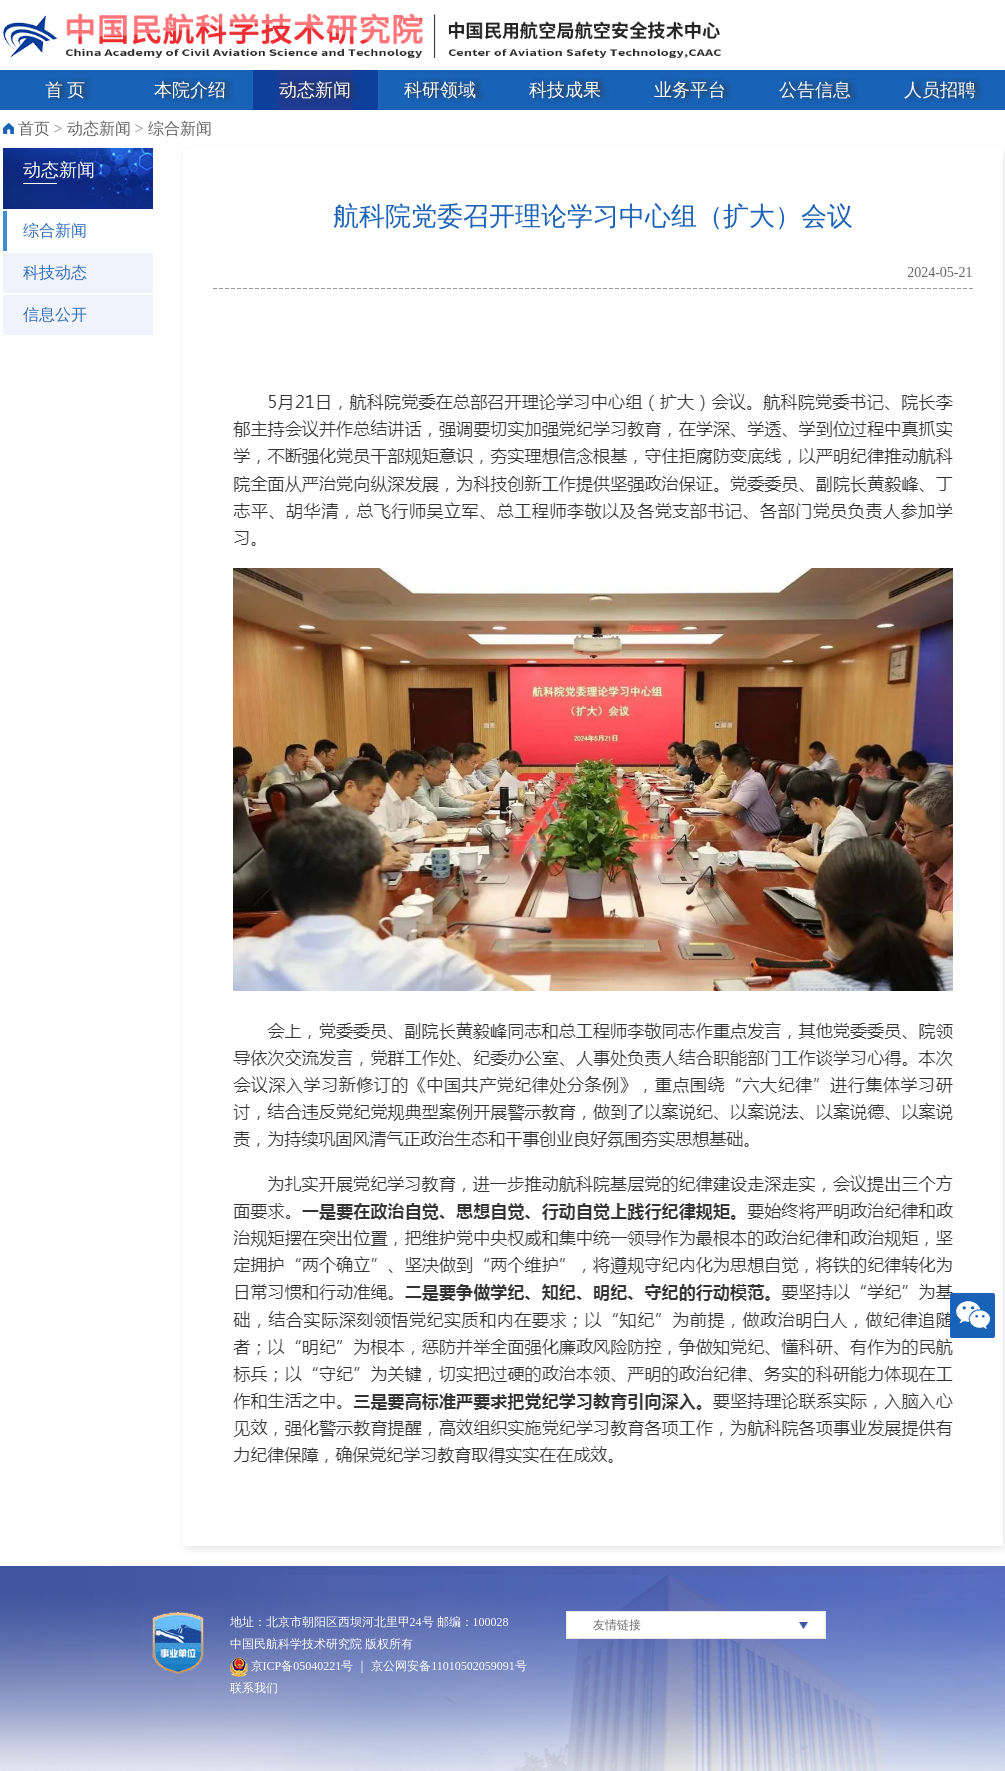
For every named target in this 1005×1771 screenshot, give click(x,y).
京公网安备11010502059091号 (449, 1666)
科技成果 (565, 90)
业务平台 (690, 90)
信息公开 (55, 314)
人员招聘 (940, 90)
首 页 (65, 90)
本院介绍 (190, 90)
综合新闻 (180, 128)
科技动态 (55, 272)
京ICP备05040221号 (292, 1666)
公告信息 (815, 90)
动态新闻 (315, 90)
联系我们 (254, 1688)
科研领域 (440, 90)
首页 (34, 128)
